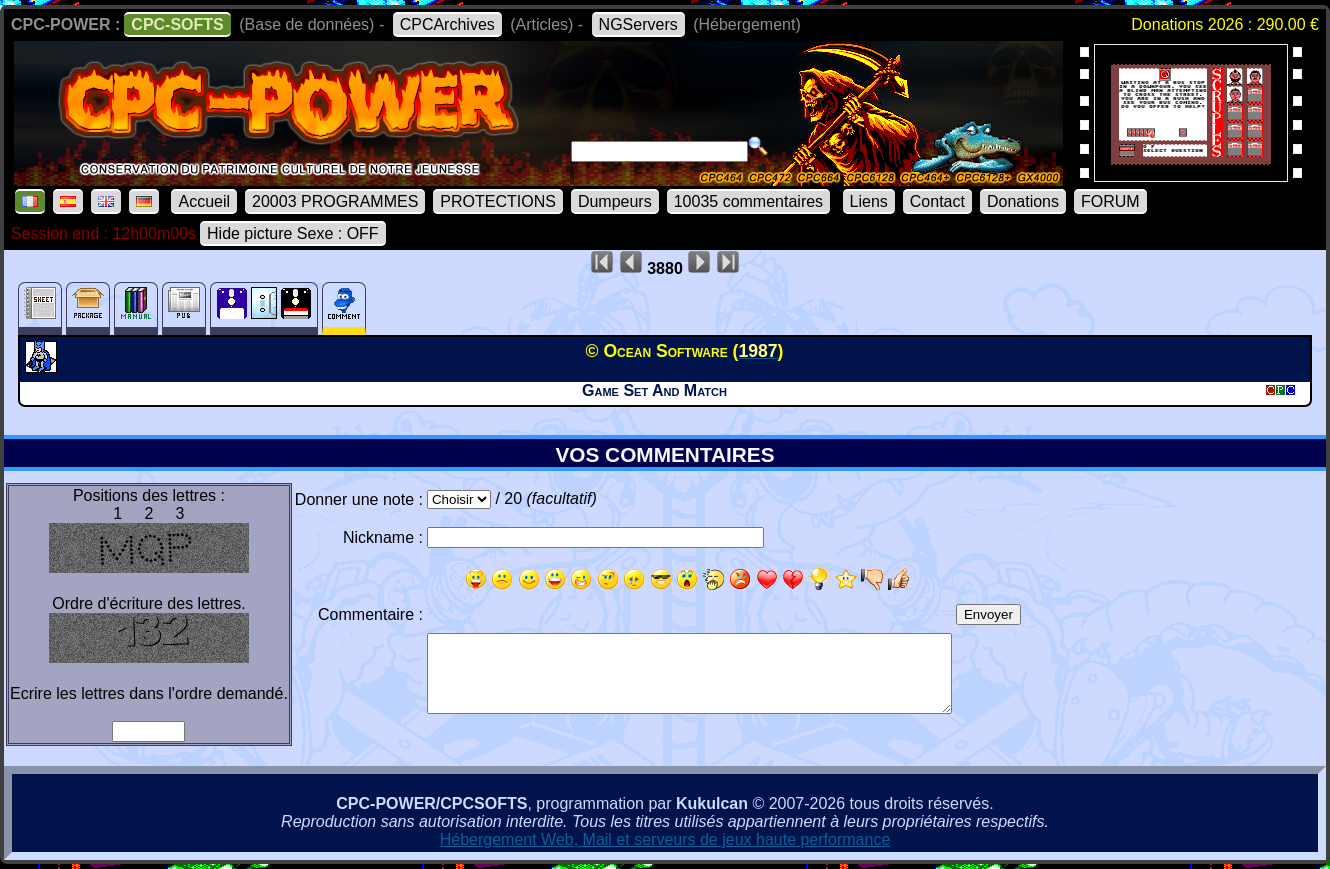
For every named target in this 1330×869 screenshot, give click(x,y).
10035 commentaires (748, 201)
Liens (869, 201)
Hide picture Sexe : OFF (293, 233)
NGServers (638, 24)
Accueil (204, 201)
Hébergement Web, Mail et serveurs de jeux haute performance (665, 839)
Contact (937, 201)
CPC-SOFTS (177, 24)
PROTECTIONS (498, 201)
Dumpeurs (615, 201)
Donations (1023, 201)
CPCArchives (447, 24)
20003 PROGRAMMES (335, 201)
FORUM (1110, 201)
